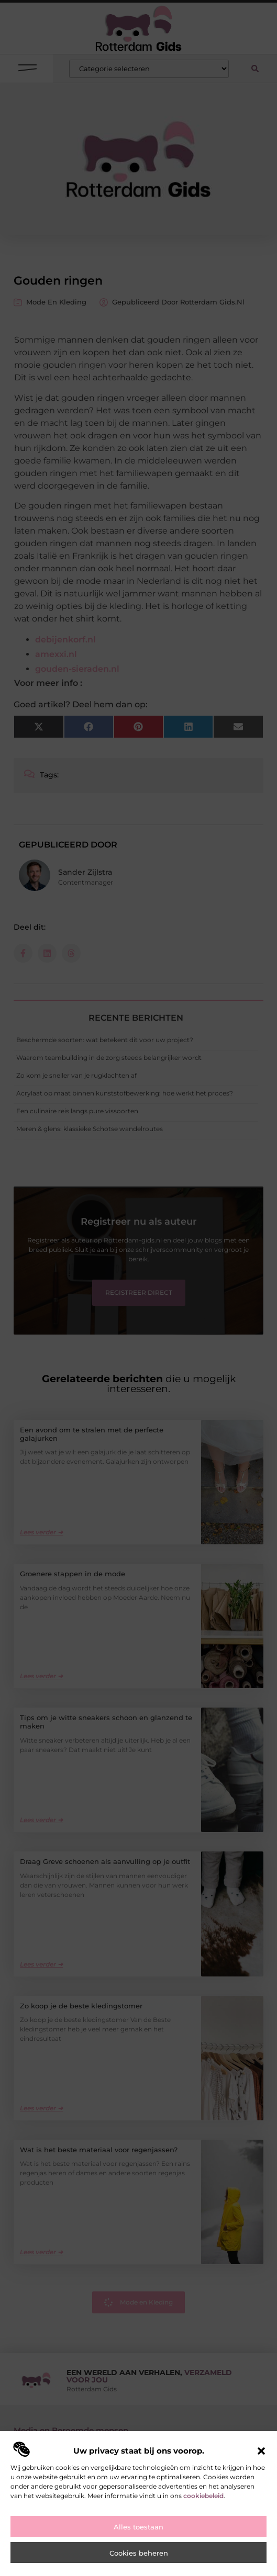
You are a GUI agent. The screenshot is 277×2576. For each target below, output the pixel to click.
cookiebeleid (203, 2496)
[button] (261, 2451)
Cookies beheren (138, 2553)
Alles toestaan (138, 2527)
